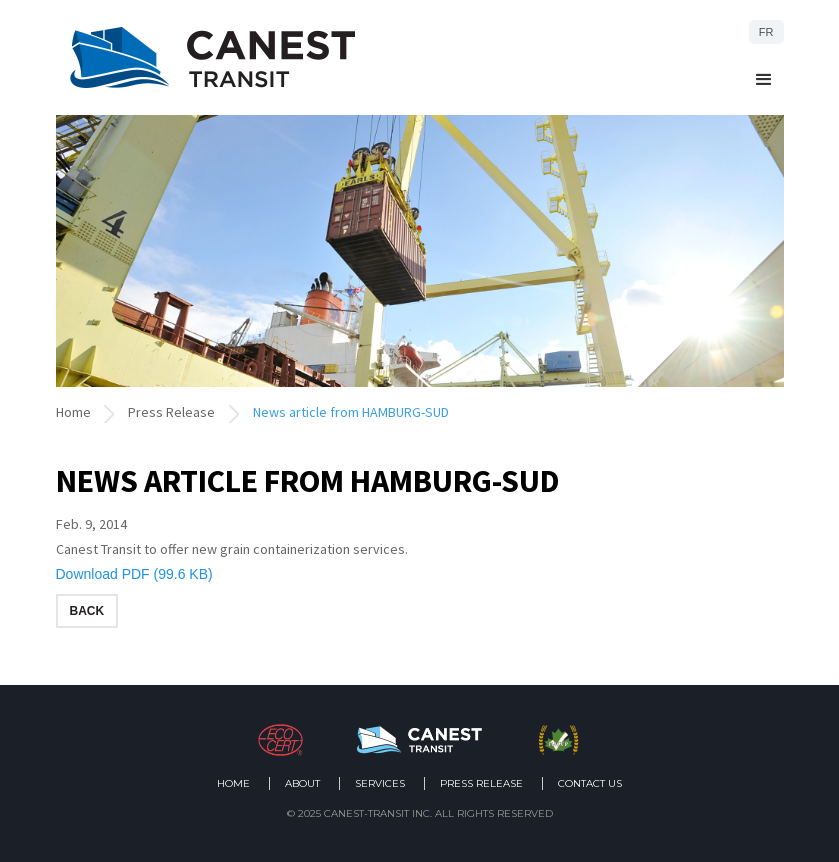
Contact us (590, 783)
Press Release (171, 412)
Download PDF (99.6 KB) (134, 574)
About (302, 783)
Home (73, 412)
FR (766, 32)
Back (87, 611)
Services (380, 783)
